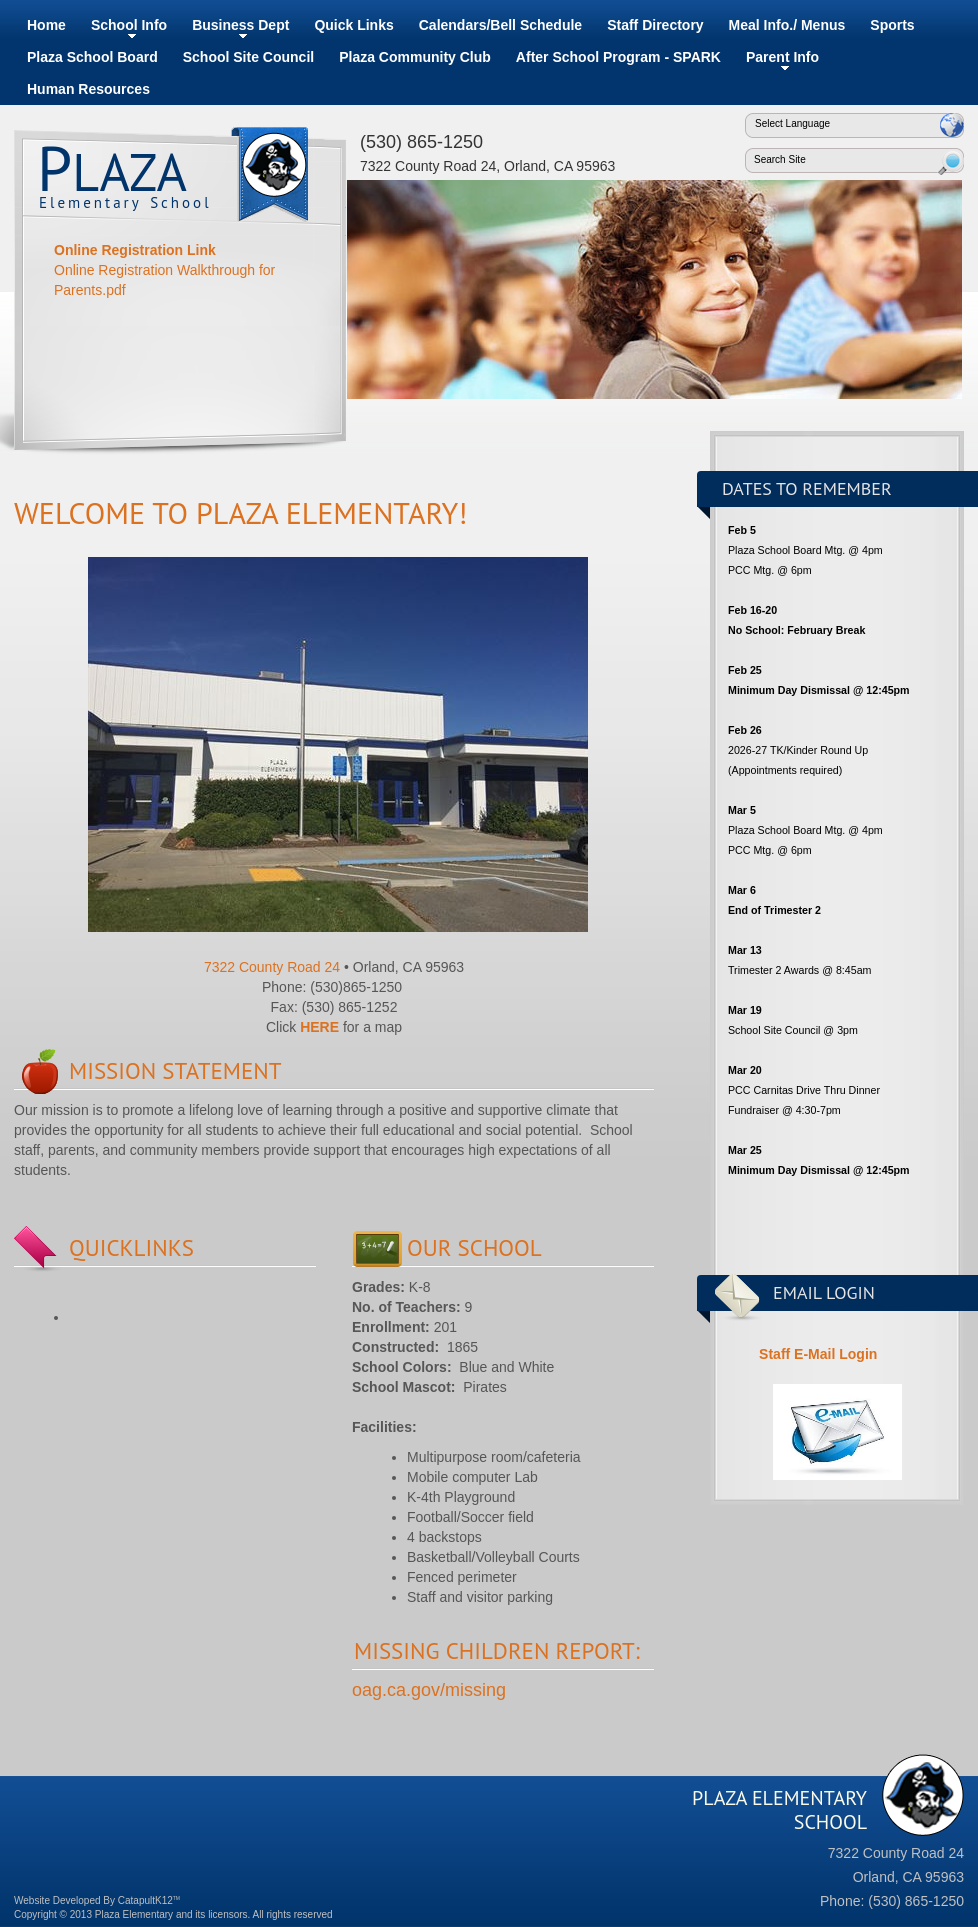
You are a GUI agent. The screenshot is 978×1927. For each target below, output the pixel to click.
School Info (129, 25)
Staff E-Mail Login (816, 1354)
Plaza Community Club (415, 57)
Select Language (792, 123)
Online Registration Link (135, 250)
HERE (319, 1027)
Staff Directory (655, 25)
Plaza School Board (92, 57)
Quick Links (353, 25)
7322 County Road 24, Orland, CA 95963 (487, 166)
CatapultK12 (149, 1900)
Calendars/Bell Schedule (500, 25)
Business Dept (240, 25)
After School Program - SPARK (618, 57)
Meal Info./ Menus (787, 25)
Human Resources (88, 89)
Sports (892, 25)
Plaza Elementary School (269, 182)
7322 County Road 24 (272, 967)
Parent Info (782, 57)
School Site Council (248, 57)
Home (46, 25)
